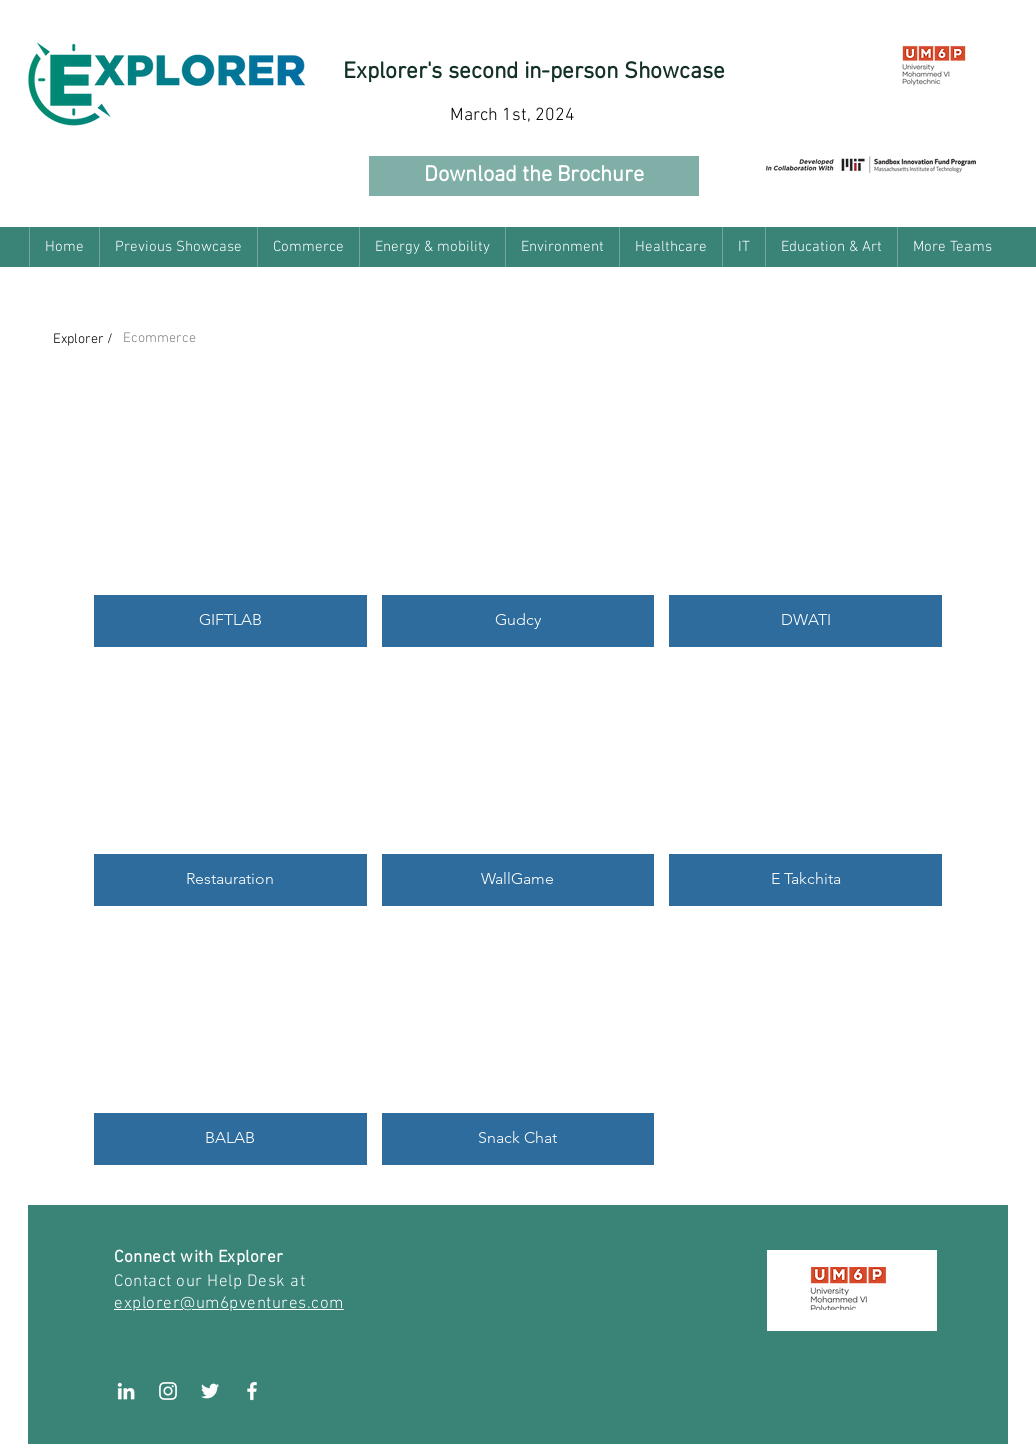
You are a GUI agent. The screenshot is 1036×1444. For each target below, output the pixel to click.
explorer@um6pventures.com (229, 1304)
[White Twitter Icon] (210, 1391)
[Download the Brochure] (534, 176)
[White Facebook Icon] (252, 1391)
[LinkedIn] (126, 1391)
